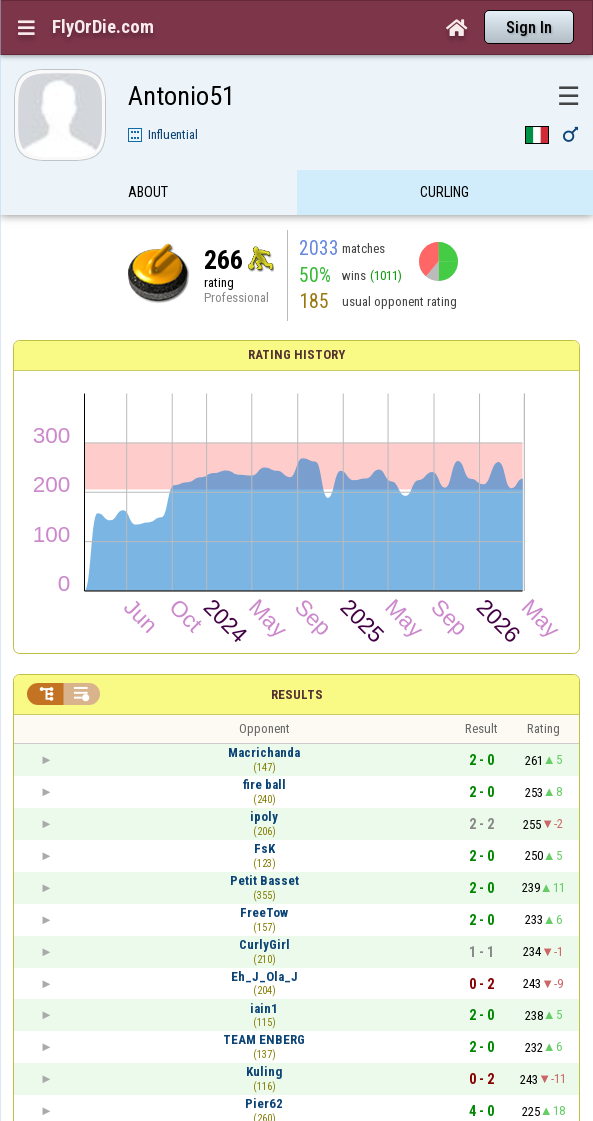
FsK (264, 848)
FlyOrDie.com (103, 27)
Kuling (264, 1071)
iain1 (264, 1008)
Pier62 (264, 1103)
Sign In (529, 27)
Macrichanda (264, 752)
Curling (444, 193)
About (148, 193)
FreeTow (264, 912)
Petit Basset (264, 880)
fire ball (264, 784)
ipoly (264, 816)
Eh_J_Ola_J (264, 976)
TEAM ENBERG (264, 1039)
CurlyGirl (264, 944)
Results (297, 694)
